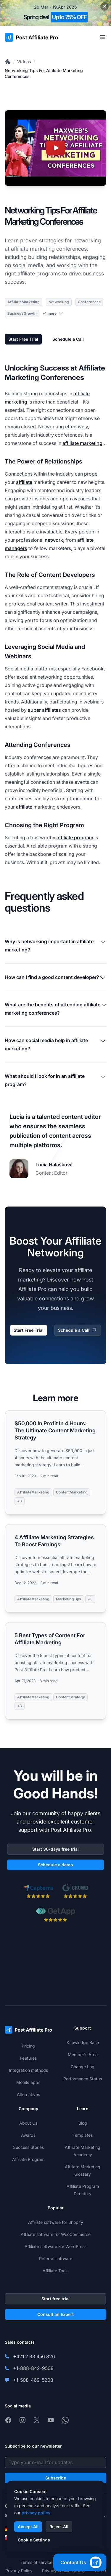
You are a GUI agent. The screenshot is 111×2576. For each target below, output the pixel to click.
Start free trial (55, 2298)
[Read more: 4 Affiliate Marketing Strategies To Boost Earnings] (55, 1568)
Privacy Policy (19, 2570)
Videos (24, 61)
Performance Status (82, 2078)
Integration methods (28, 2070)
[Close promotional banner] (104, 6)
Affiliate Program (28, 2159)
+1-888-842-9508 (33, 2368)
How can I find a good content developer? (55, 977)
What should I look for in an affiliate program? (55, 1080)
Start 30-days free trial (55, 1849)
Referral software (55, 2258)
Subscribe (55, 2477)
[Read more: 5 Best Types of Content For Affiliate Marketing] (55, 1670)
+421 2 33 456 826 (34, 2356)
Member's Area (83, 2054)
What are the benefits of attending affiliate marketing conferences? (55, 1009)
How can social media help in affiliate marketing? (55, 1044)
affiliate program (75, 837)
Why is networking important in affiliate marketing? (55, 945)
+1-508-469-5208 (33, 2380)
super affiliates (44, 710)
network (54, 540)
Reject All (58, 2526)
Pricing (28, 2045)
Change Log (82, 2066)
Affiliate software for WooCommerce (56, 2234)
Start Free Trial (23, 339)
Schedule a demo (55, 1864)
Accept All (28, 2526)
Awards (28, 2135)
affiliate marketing (82, 443)
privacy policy (36, 2512)
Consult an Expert (55, 2314)
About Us (28, 2123)
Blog (82, 2123)
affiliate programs (39, 273)
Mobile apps (28, 2082)
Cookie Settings (34, 2539)
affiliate (24, 482)
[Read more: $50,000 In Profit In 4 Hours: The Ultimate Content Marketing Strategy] (55, 1462)
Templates (83, 2135)
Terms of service (36, 2562)
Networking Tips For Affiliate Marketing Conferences (44, 73)
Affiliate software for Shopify (55, 2222)
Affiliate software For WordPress (55, 2246)
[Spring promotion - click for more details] (55, 13)
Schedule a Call (68, 339)
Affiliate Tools (55, 2270)
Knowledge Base (83, 2042)
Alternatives (28, 2094)
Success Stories (28, 2147)
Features (28, 2058)
